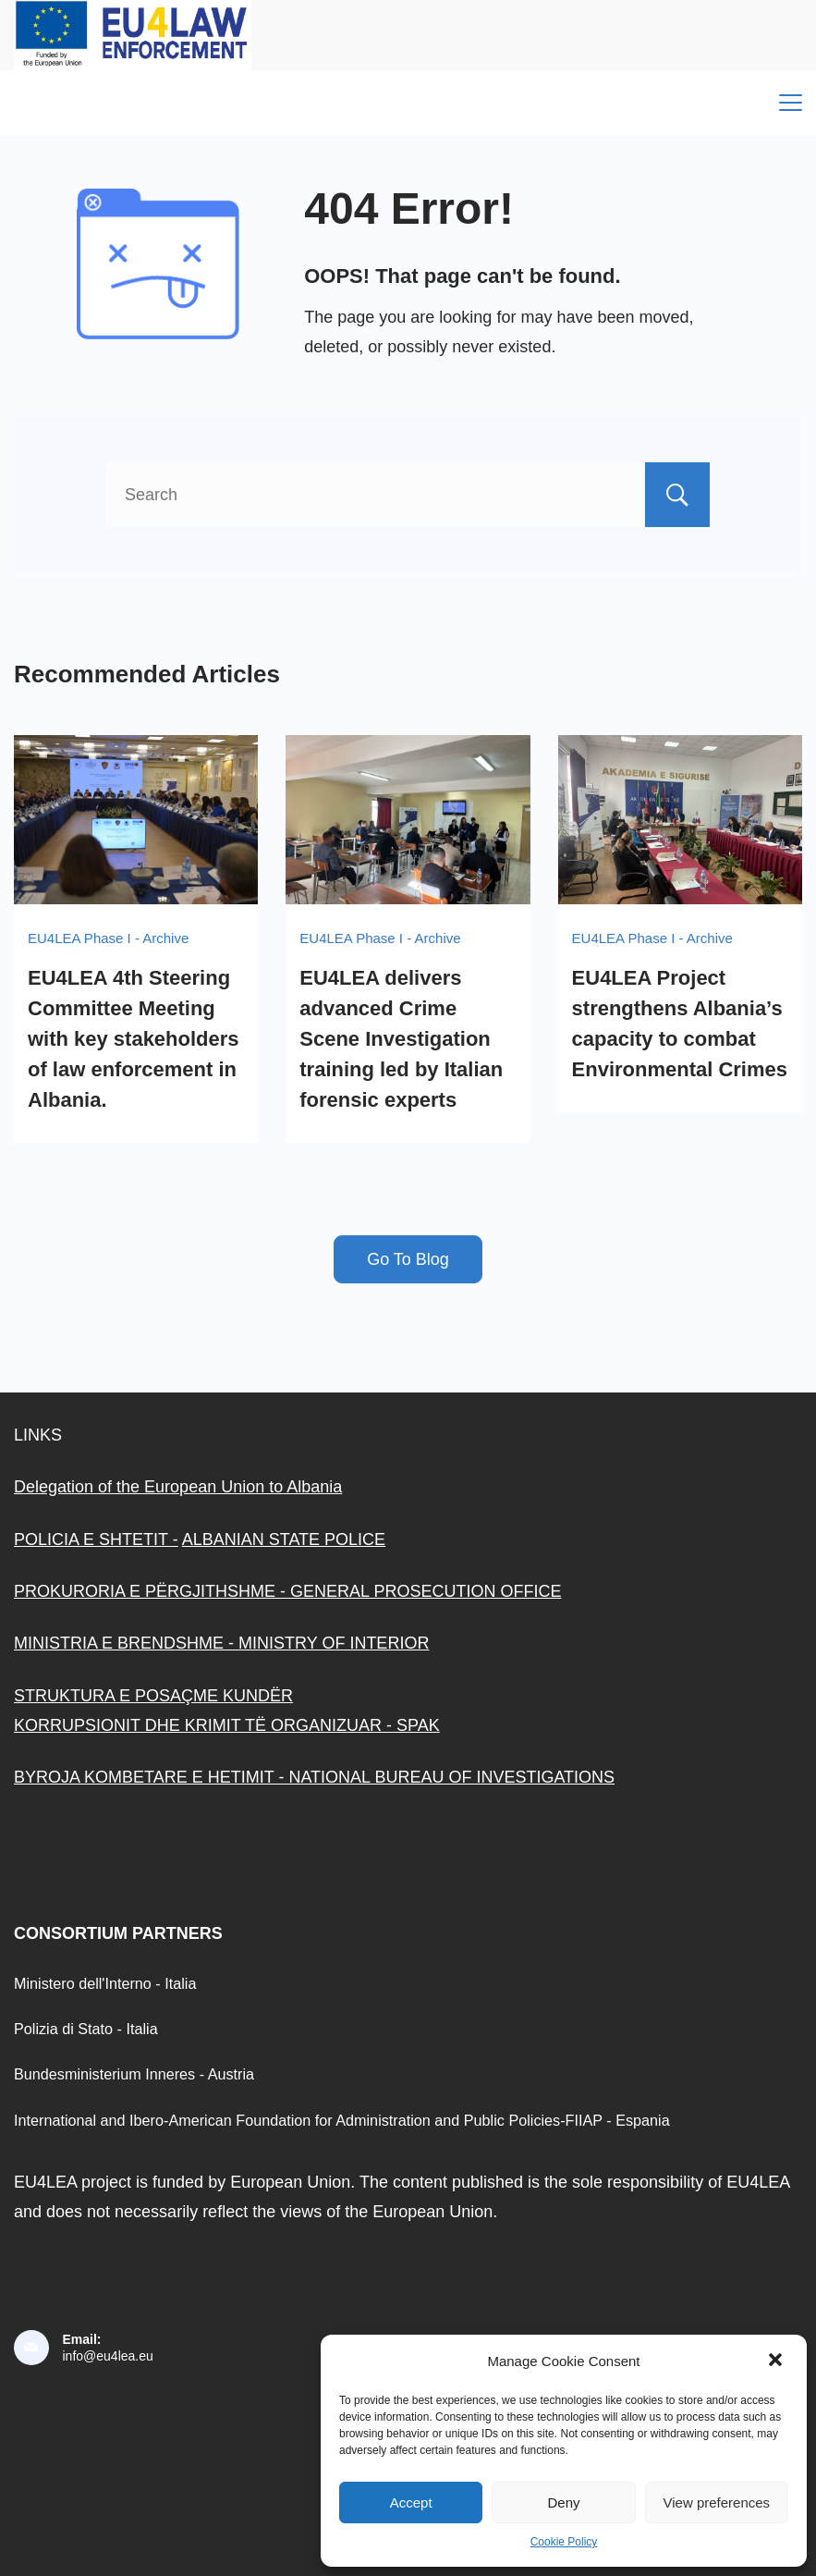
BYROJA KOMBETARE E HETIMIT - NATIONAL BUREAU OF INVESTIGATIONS (314, 1777)
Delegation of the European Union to (148, 1487)
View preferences (717, 2502)
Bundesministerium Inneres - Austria (134, 2074)
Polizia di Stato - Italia (86, 2028)
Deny (563, 2502)
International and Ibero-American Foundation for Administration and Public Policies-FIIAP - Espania (342, 2120)
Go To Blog (408, 1259)
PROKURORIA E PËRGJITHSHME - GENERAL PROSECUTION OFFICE (287, 1591)
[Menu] (790, 103)
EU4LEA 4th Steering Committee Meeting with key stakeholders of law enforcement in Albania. (133, 1038)
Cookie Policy (564, 2541)
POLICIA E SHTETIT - (96, 1539)
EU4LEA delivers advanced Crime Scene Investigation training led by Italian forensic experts (401, 1038)
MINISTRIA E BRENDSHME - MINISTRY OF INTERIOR (221, 1643)
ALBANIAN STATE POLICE (283, 1539)
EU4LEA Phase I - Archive (108, 938)
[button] (777, 2361)
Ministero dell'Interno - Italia (105, 1983)
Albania (312, 1487)
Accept (411, 2502)
